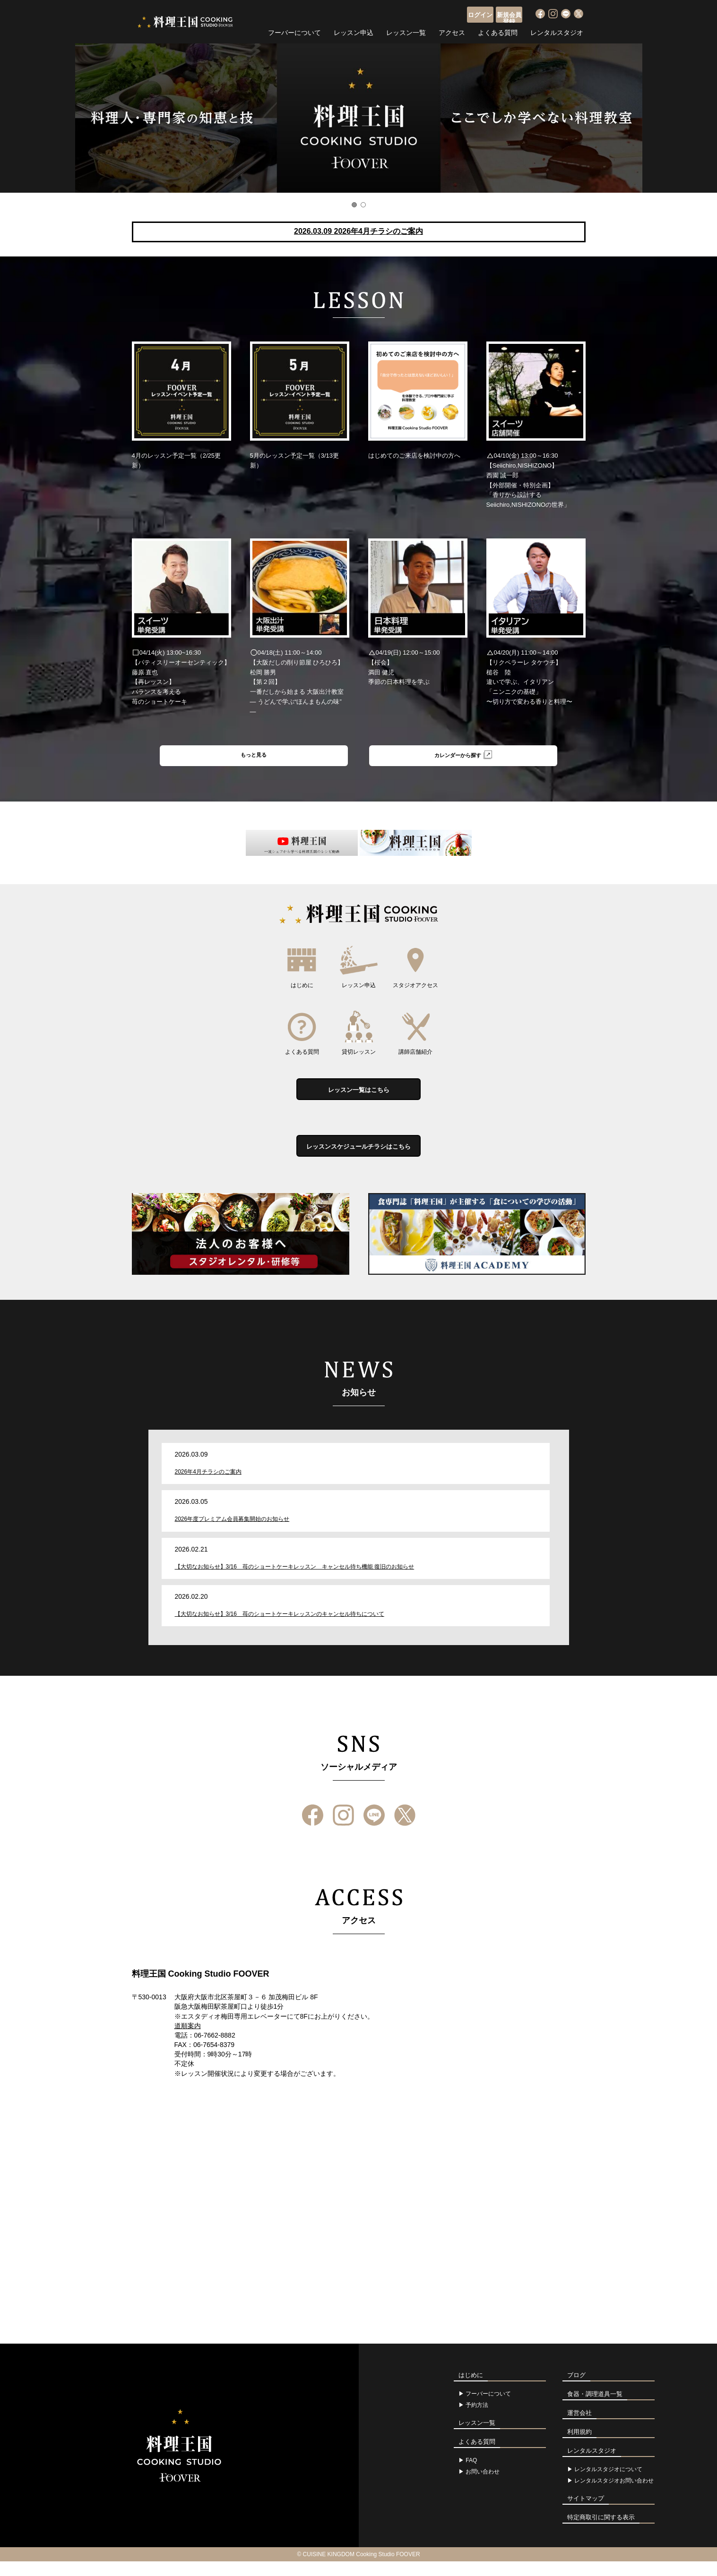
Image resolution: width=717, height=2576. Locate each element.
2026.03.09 (358, 231)
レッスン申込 (353, 30)
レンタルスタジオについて (608, 2484)
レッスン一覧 (406, 30)
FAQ (471, 2475)
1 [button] (354, 204)
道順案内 (187, 2040)
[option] (358, 118)
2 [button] (363, 204)
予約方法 (477, 2419)
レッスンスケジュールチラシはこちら (358, 1158)
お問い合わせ (483, 2486)
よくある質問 (498, 30)
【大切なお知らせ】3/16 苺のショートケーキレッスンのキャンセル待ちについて (279, 1628)
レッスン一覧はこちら (358, 1095)
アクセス (452, 30)
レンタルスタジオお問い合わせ (614, 2495)
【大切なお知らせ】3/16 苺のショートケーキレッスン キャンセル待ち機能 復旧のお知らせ (295, 1581)
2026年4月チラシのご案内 (208, 1486)
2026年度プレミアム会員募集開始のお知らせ (232, 1533)
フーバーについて (294, 30)
